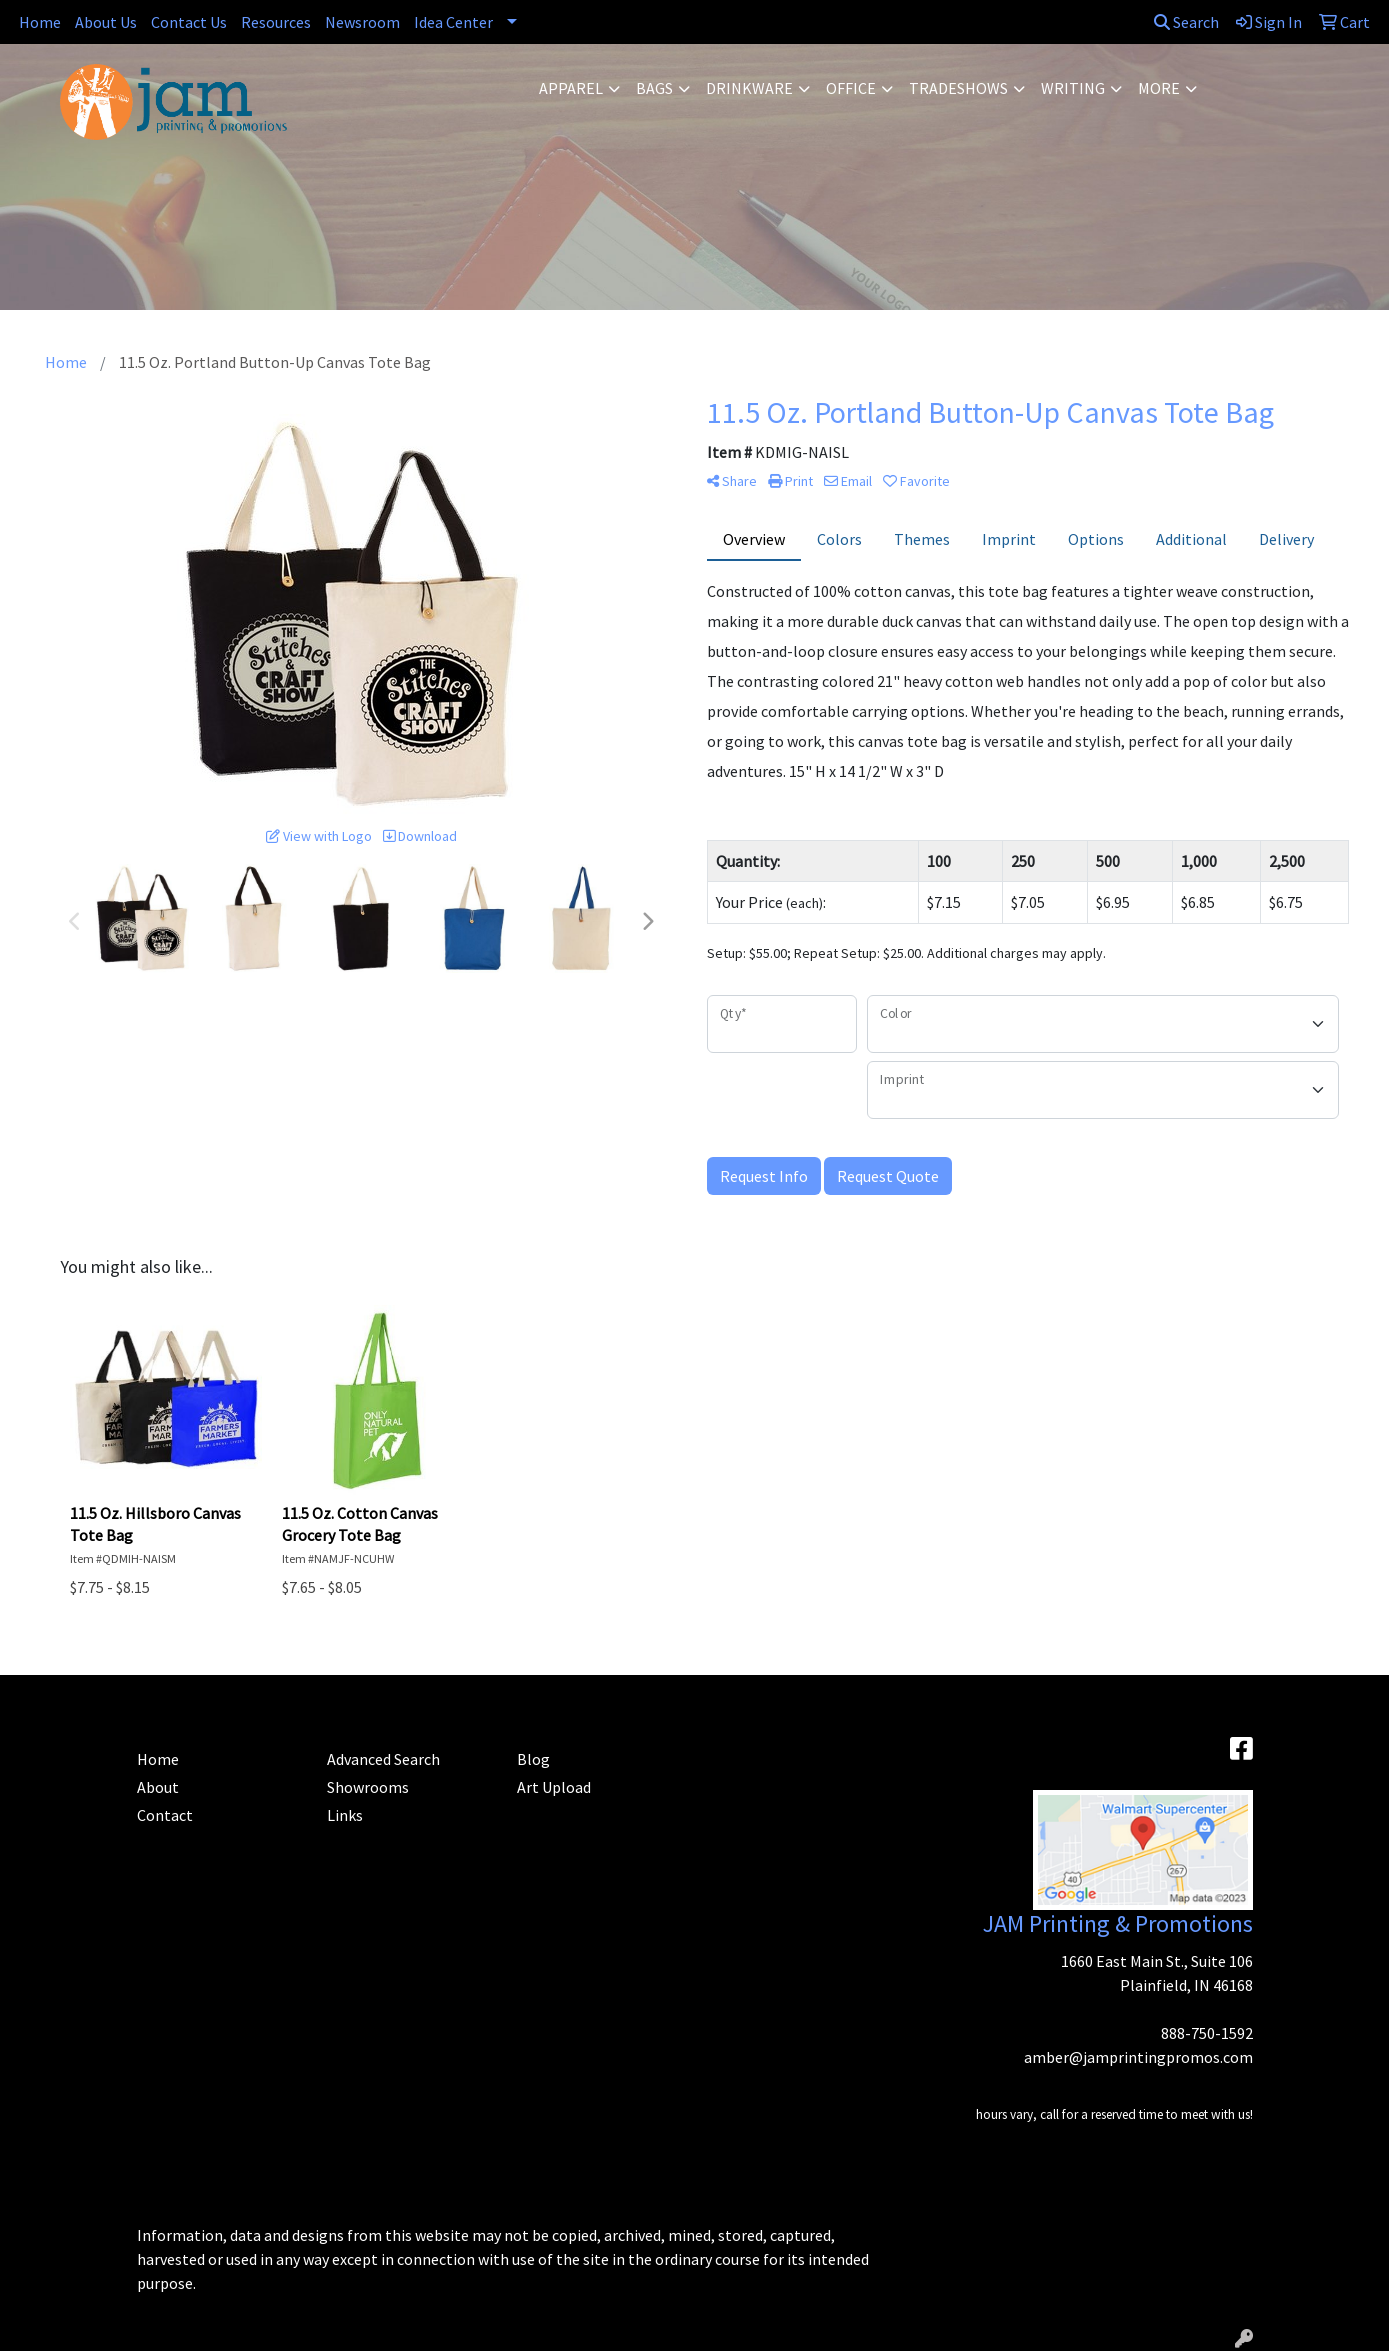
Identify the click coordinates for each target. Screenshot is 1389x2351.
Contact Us (189, 22)
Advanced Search (383, 1759)
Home (40, 22)
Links (345, 1815)
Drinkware (749, 88)
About (158, 1787)
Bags (654, 88)
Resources (276, 22)
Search (1186, 22)
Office (851, 88)
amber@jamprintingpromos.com (1138, 2057)
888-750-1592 (1207, 2033)
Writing (1073, 88)
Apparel (571, 88)
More (1159, 88)
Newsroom (362, 22)
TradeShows (958, 88)
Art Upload (554, 1787)
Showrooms (368, 1787)
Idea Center (453, 22)
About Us (106, 22)
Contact (165, 1815)
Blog (533, 1759)
